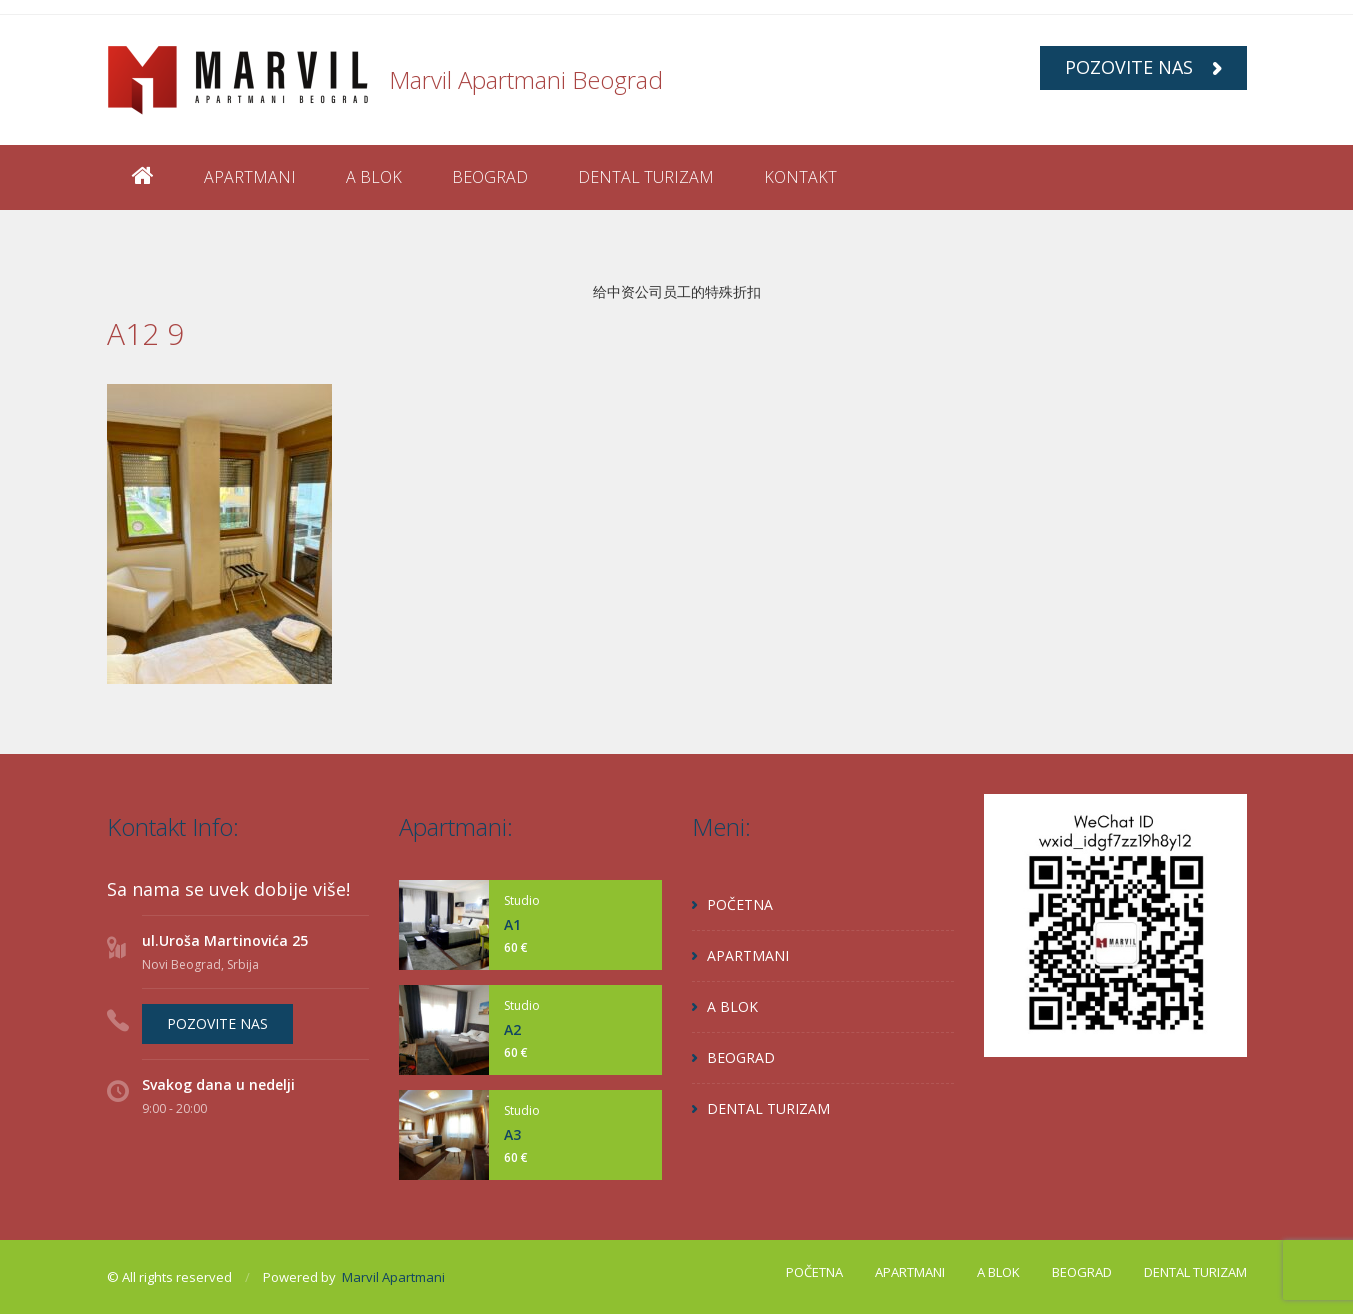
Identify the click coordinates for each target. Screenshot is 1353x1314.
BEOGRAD (490, 177)
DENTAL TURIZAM (646, 177)
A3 (512, 1134)
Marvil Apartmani (393, 1277)
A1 (512, 924)
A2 (512, 1029)
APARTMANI (250, 177)
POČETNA (740, 904)
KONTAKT (800, 177)
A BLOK (374, 177)
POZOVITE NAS (1143, 67)
